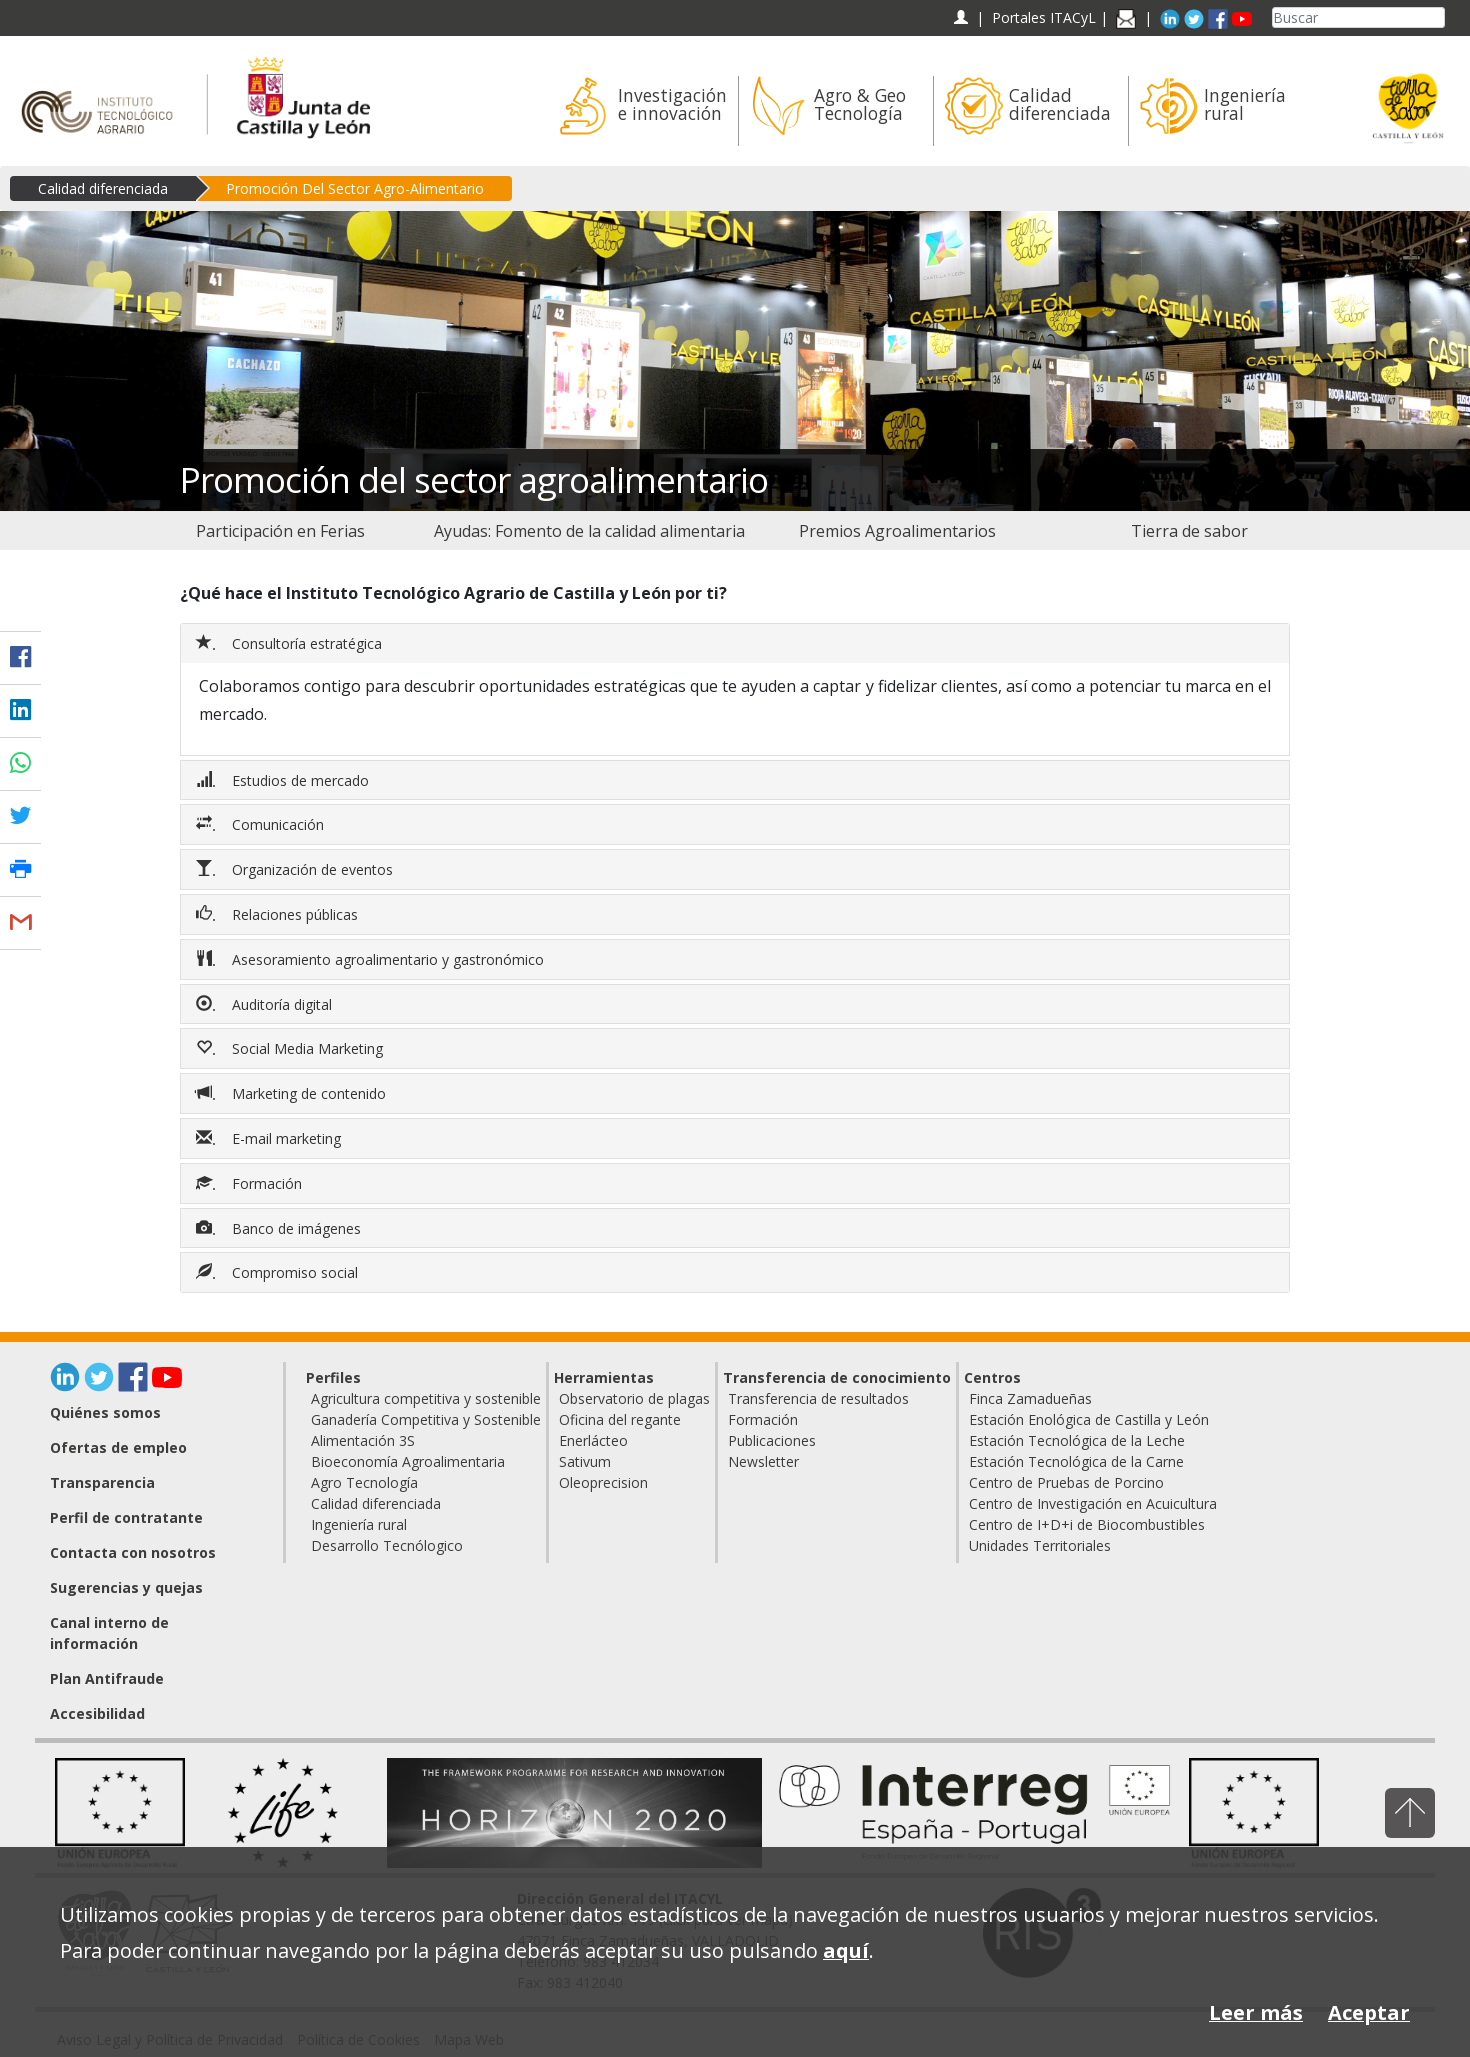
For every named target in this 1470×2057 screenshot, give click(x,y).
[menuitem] (281, 531)
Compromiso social (279, 1272)
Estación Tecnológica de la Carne (1076, 1461)
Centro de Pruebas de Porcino (1066, 1482)
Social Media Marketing (291, 1048)
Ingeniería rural (359, 1524)
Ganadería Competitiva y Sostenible (426, 1419)
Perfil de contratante (126, 1517)
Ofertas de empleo (118, 1447)
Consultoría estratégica (291, 643)
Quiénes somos (105, 1412)
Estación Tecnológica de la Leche (1077, 1440)
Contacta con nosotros (133, 1552)
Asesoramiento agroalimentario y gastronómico (372, 959)
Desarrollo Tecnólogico (387, 1545)
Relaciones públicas (279, 914)
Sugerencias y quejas (126, 1587)
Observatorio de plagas (634, 1398)
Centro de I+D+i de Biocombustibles (1087, 1524)
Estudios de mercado (284, 780)
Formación (251, 1183)
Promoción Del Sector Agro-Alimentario (355, 188)
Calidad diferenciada (103, 188)
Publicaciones (772, 1440)
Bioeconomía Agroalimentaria (408, 1461)
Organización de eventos (296, 869)
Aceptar (1369, 2012)
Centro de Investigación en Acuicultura (1093, 1503)
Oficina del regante (620, 1419)
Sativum (585, 1461)
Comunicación (262, 824)
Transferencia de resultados (818, 1398)
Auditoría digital (266, 1004)
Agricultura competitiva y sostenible (426, 1398)
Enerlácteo (593, 1440)
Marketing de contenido (293, 1093)
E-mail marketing (270, 1138)
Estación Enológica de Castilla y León (1089, 1419)
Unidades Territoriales (1040, 1545)
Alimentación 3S (363, 1440)
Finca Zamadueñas (1030, 1398)
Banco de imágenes (280, 1228)
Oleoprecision (603, 1482)
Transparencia (102, 1482)
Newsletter (763, 1461)
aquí (846, 1950)
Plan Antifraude (107, 1678)
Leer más (1256, 2012)
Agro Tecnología (364, 1482)
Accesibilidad (97, 1713)
